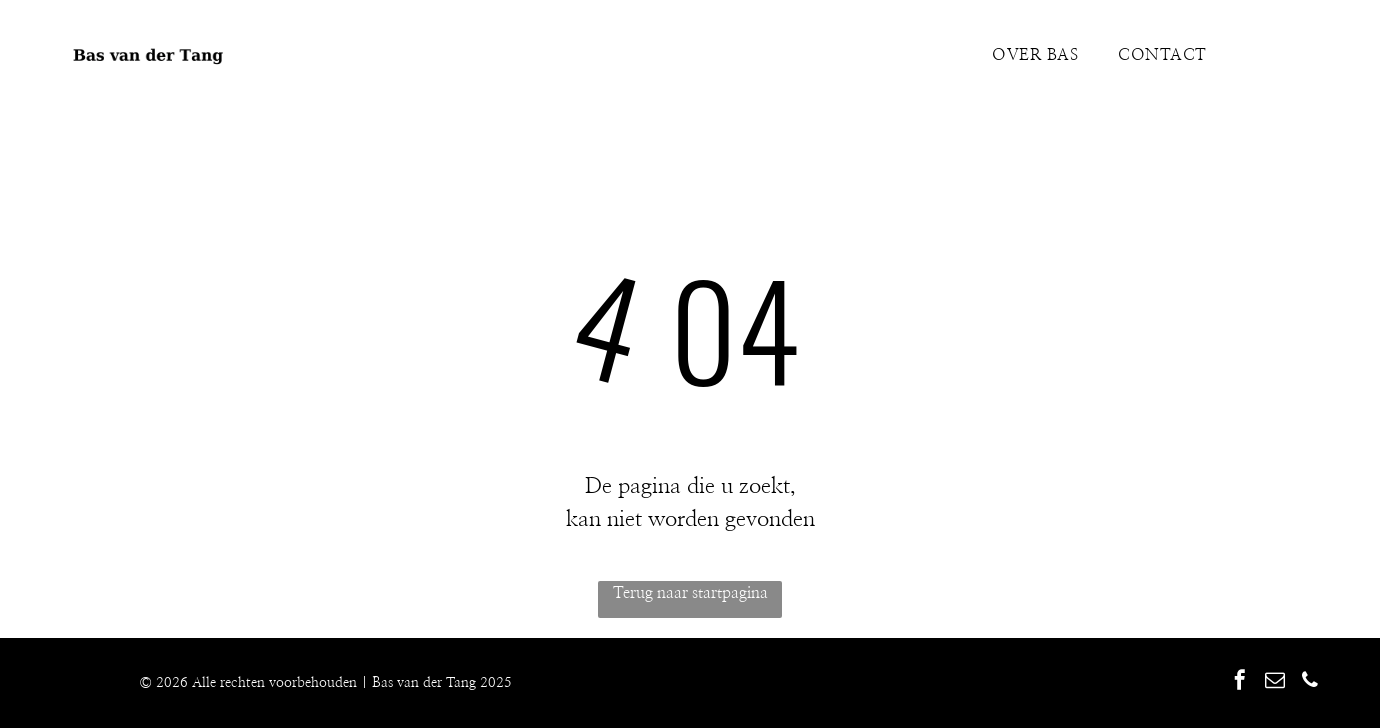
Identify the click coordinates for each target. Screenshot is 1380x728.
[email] (1275, 682)
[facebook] (1240, 682)
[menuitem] (1035, 55)
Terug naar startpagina (690, 593)
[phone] (1310, 682)
